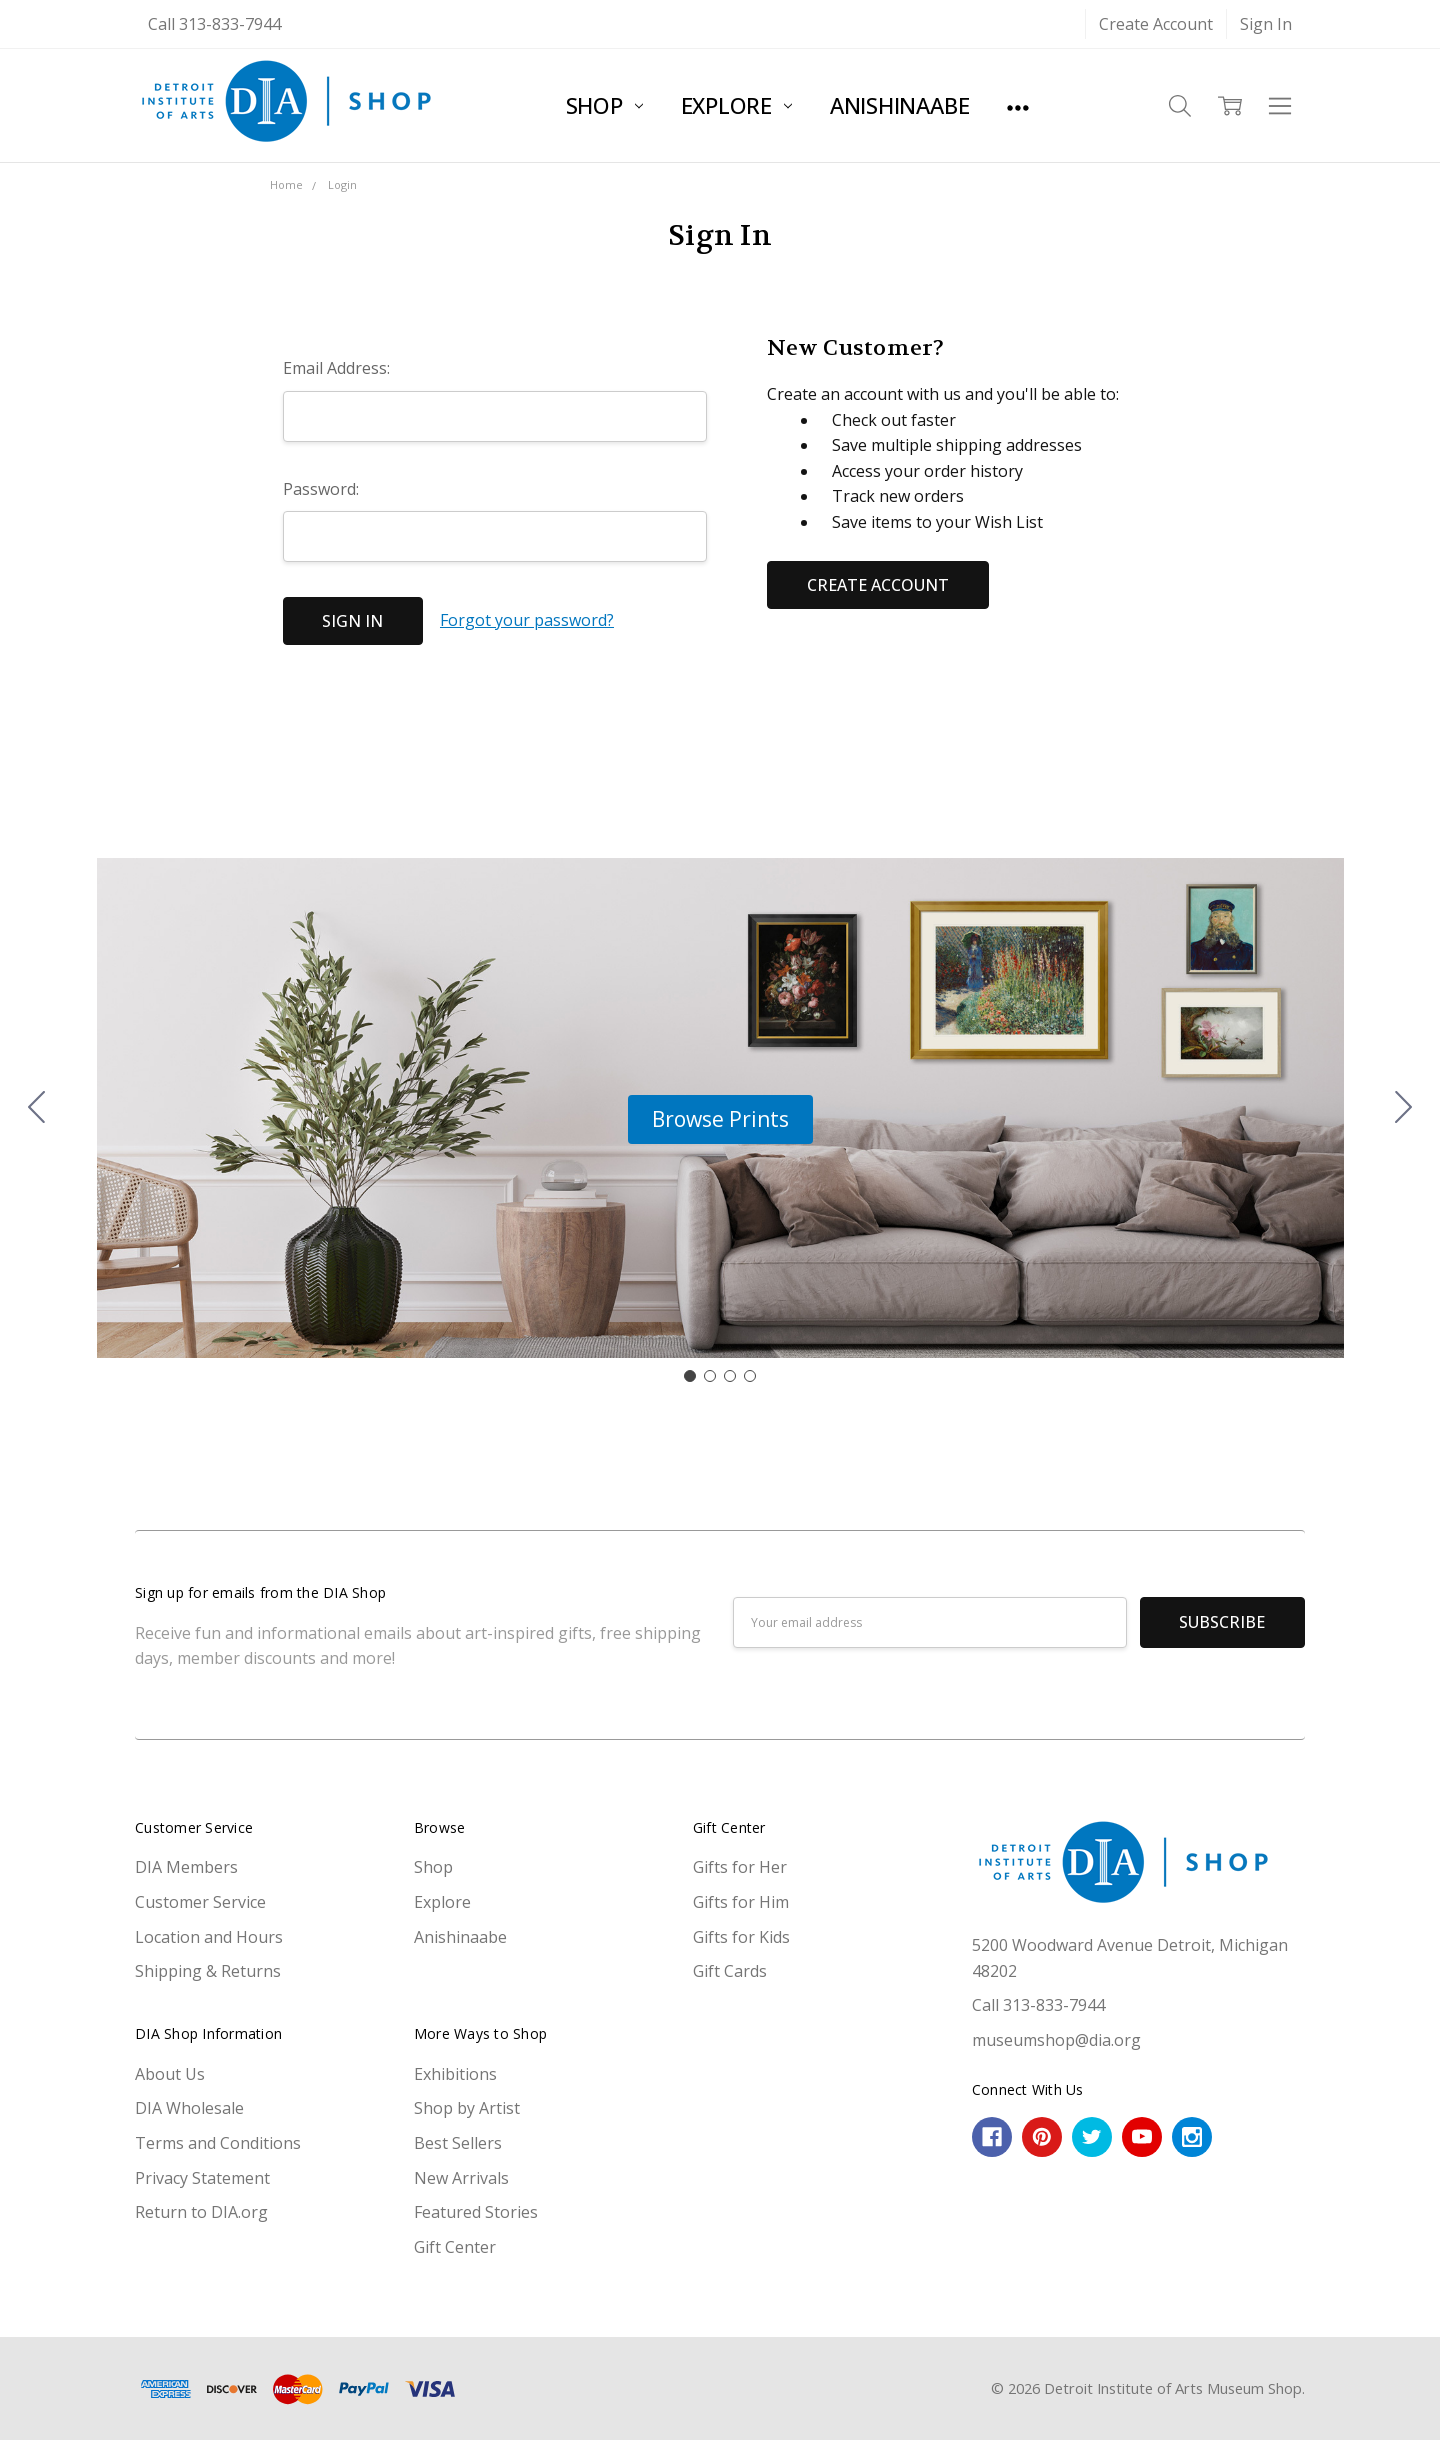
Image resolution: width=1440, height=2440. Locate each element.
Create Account (1156, 24)
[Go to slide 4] (37, 1108)
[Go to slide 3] (730, 1376)
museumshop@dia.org (1056, 2040)
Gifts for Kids (741, 1937)
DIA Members (186, 1867)
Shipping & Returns (208, 1971)
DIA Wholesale (189, 2108)
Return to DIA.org (201, 2212)
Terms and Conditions (218, 2143)
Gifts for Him (741, 1902)
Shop (604, 105)
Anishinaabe (900, 105)
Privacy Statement (202, 2178)
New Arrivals (461, 2178)
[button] (720, 1120)
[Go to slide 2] (1404, 1108)
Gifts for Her (740, 1867)
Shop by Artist (467, 2108)
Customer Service (200, 1902)
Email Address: (336, 368)
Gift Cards (730, 1971)
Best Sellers (458, 2143)
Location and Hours (209, 1937)
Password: (321, 489)
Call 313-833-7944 (214, 24)
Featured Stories (476, 2212)
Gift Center (455, 2247)
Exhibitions (455, 2074)
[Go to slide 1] (690, 1376)
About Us (170, 2074)
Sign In (1266, 24)
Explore (736, 105)
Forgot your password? (527, 620)
